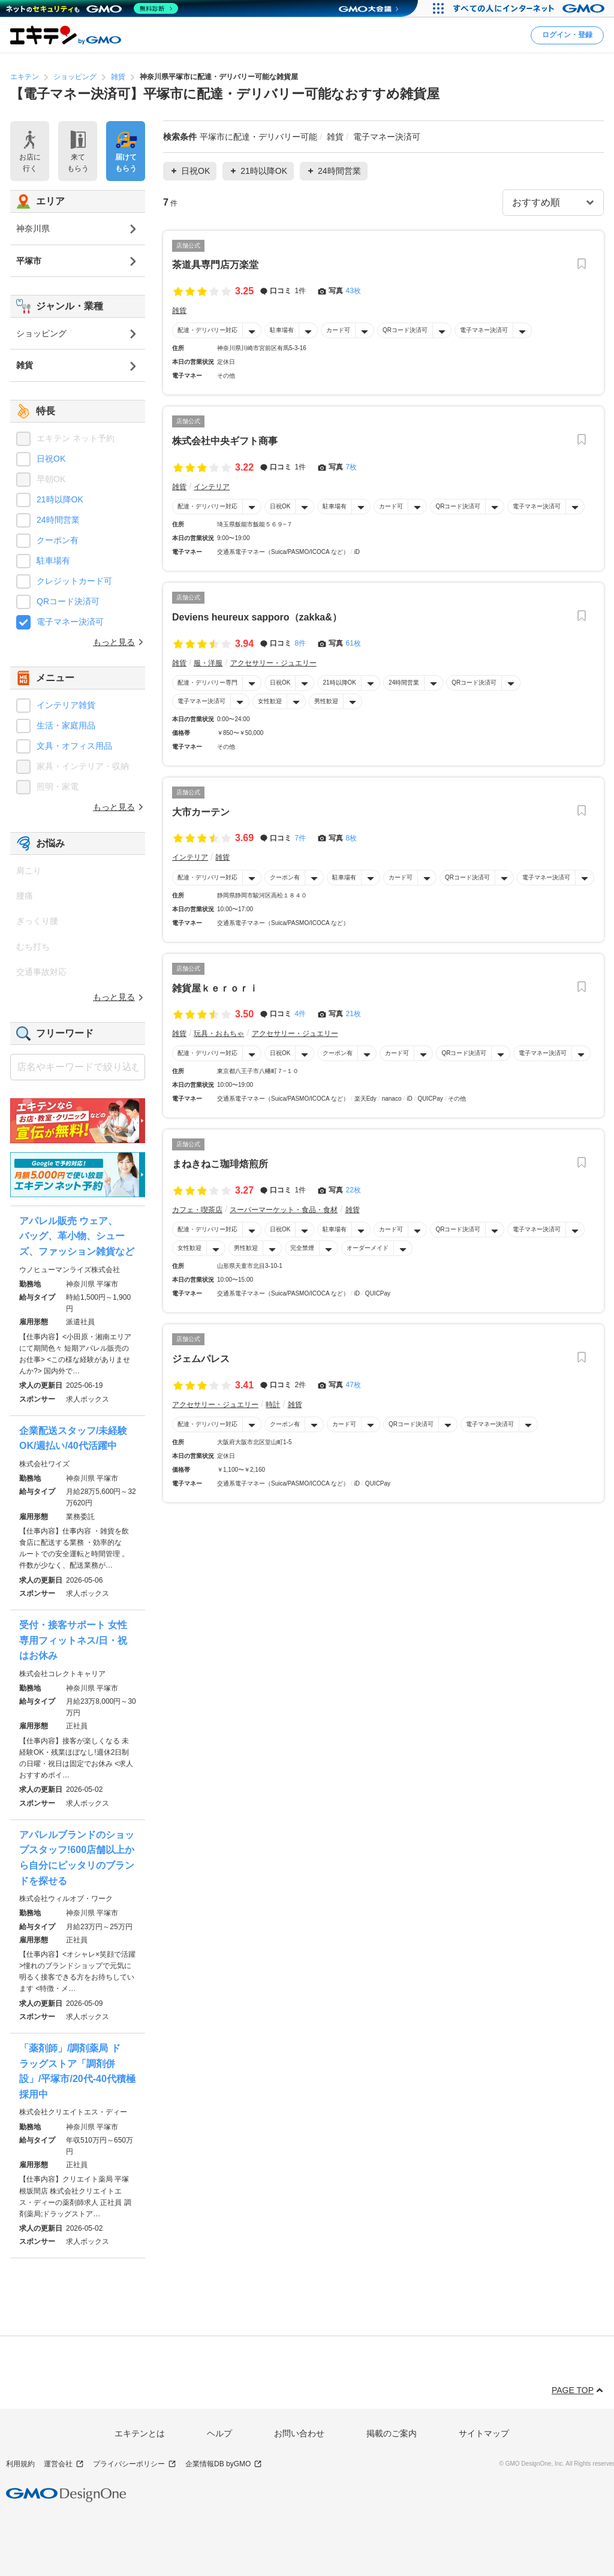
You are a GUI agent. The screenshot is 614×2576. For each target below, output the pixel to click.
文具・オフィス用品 (74, 746)
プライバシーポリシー (134, 2464)
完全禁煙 (302, 1248)
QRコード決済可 (405, 330)
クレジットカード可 (74, 581)
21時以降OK (339, 682)
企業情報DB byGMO (223, 2464)
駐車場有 (282, 330)
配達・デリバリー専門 (207, 682)
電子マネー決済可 (484, 330)
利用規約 (20, 2464)
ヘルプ (219, 2433)
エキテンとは (140, 2433)
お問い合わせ (299, 2433)
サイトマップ (484, 2433)
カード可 (338, 330)
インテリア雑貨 (66, 705)
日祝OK (280, 506)
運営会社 (64, 2464)
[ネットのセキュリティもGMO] (92, 8)
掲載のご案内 (391, 2433)
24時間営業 (404, 682)
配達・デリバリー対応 (207, 330)
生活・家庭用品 (66, 725)
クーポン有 (285, 876)
